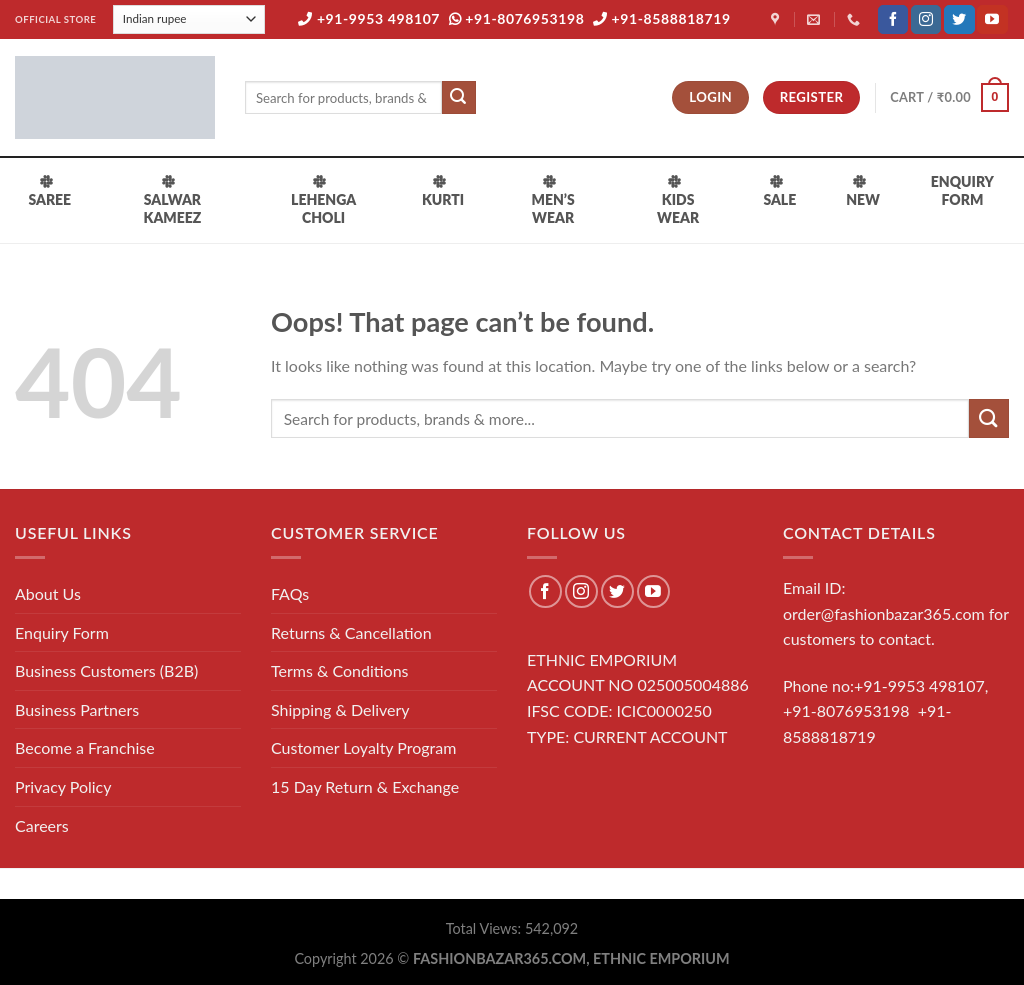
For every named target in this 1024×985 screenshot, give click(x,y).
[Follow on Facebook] (893, 20)
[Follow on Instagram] (926, 20)
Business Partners (77, 709)
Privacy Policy (63, 786)
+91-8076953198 (517, 18)
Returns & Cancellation (351, 632)
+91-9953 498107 (369, 18)
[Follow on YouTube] (992, 20)
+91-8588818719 (662, 18)
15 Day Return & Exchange (365, 786)
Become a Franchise (85, 747)
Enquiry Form (62, 632)
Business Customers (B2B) (106, 670)
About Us (48, 593)
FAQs (290, 593)
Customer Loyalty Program (363, 747)
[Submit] (459, 98)
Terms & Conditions (340, 670)
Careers (42, 825)
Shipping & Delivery (340, 709)
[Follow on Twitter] (959, 20)
